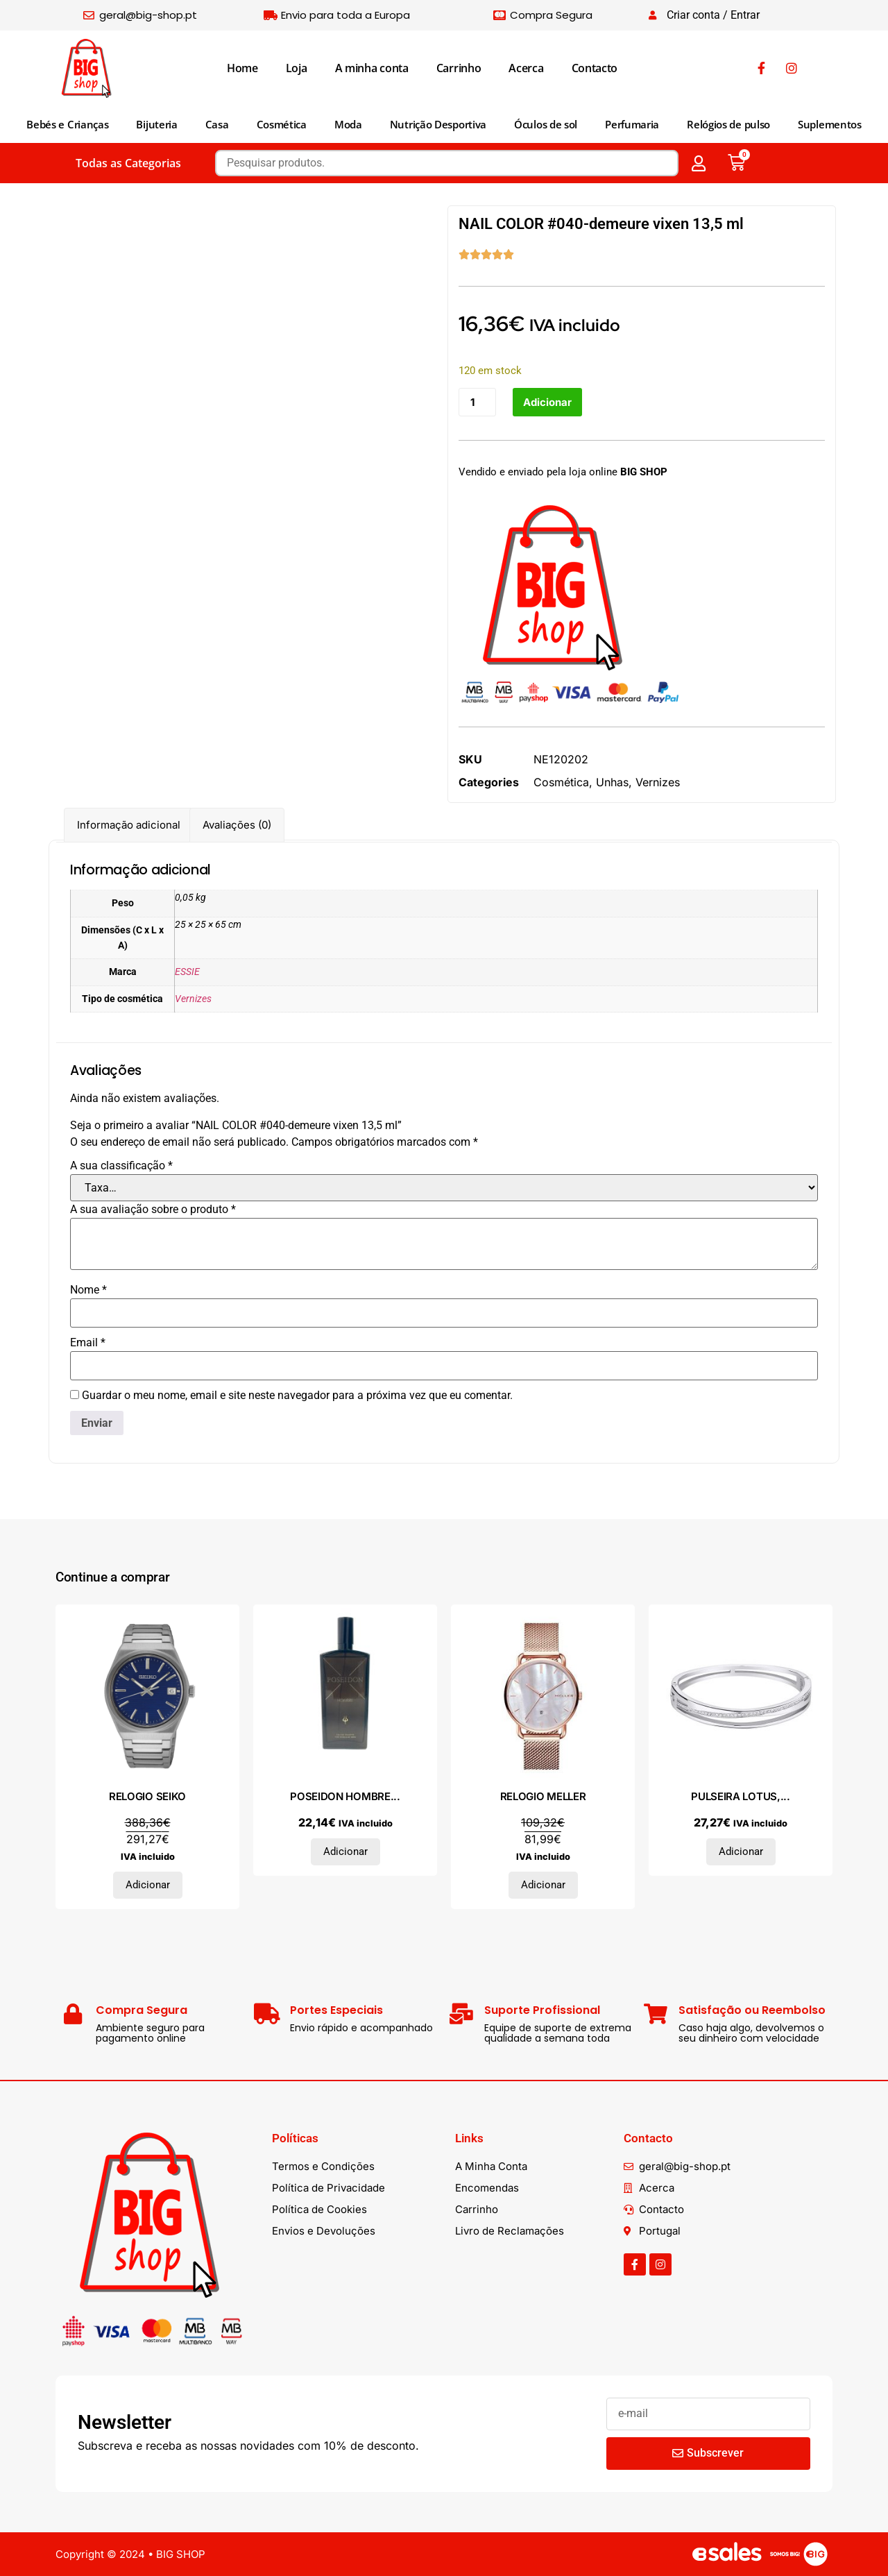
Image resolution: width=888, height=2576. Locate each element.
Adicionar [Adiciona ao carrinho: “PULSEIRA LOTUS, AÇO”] (741, 1852)
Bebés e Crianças (67, 124)
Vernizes (657, 782)
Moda (348, 124)
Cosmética (282, 124)
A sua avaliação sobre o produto (153, 1210)
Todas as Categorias (128, 163)
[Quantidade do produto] (477, 402)
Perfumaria (632, 124)
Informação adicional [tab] (128, 824)
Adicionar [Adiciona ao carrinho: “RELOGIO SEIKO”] (148, 1885)
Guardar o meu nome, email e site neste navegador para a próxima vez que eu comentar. (297, 1396)
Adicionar (547, 402)
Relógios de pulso (728, 124)
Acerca (526, 68)
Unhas (612, 782)
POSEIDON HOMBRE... (345, 1797)
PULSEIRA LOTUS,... (740, 1797)
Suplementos (830, 124)
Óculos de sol (545, 124)
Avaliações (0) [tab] (237, 824)
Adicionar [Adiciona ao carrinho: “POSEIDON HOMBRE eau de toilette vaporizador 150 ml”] (345, 1852)
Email (87, 1343)
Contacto (595, 68)
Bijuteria (156, 124)
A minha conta (372, 68)
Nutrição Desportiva (438, 124)
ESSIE (187, 972)
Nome (88, 1290)
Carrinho (458, 68)
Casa (217, 124)
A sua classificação (121, 1166)
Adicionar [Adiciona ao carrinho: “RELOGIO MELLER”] (543, 1885)
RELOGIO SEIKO (147, 1797)
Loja (296, 68)
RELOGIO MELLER (543, 1797)
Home (242, 68)
